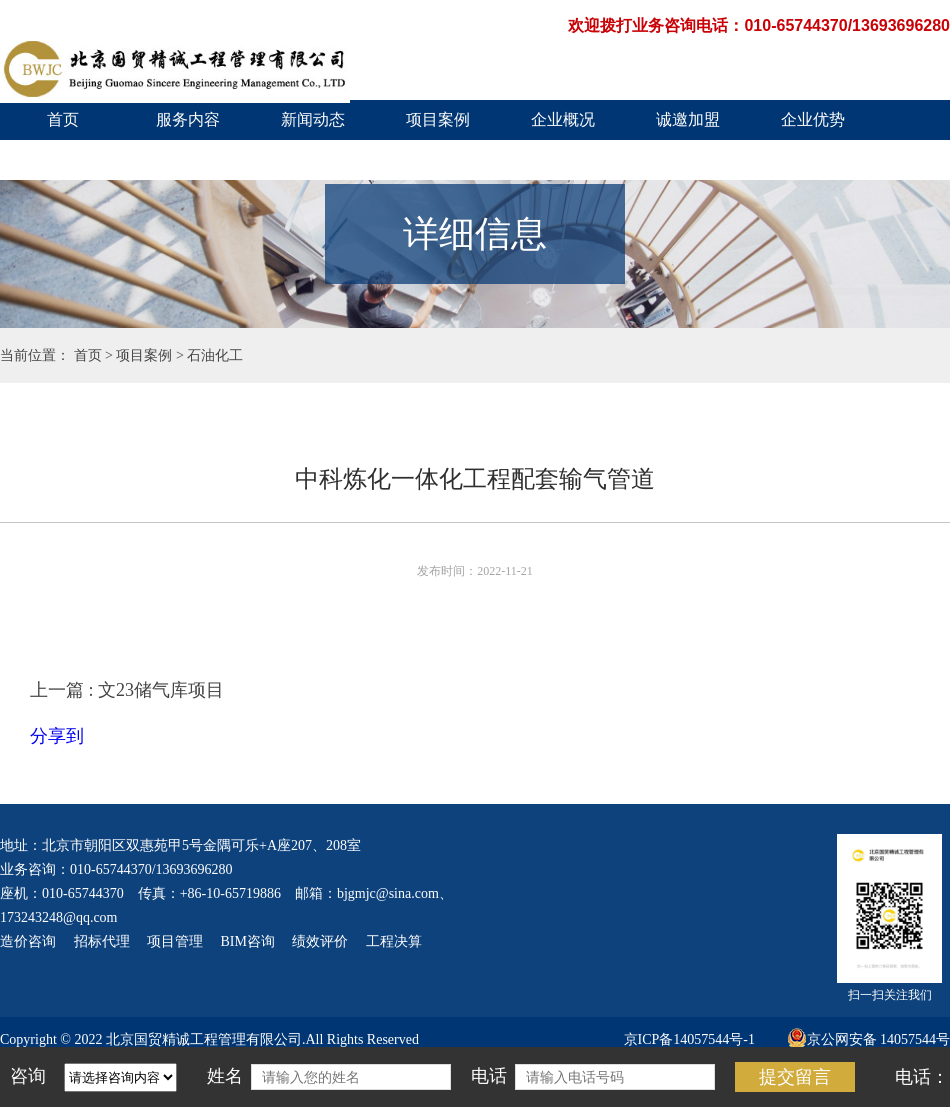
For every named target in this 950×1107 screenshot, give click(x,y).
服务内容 (188, 119)
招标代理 (102, 941)
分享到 (57, 736)
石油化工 (215, 355)
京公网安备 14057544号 (869, 1039)
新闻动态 (313, 119)
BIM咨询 (248, 941)
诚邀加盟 (688, 119)
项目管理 (175, 941)
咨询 (28, 1076)
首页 (63, 119)
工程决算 (394, 941)
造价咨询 (28, 941)
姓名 (225, 1076)
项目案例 (438, 119)
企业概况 (563, 119)
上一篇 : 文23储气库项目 (127, 690)
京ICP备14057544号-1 (689, 1039)
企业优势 (813, 119)
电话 (489, 1076)
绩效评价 (320, 941)
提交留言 (795, 1077)
